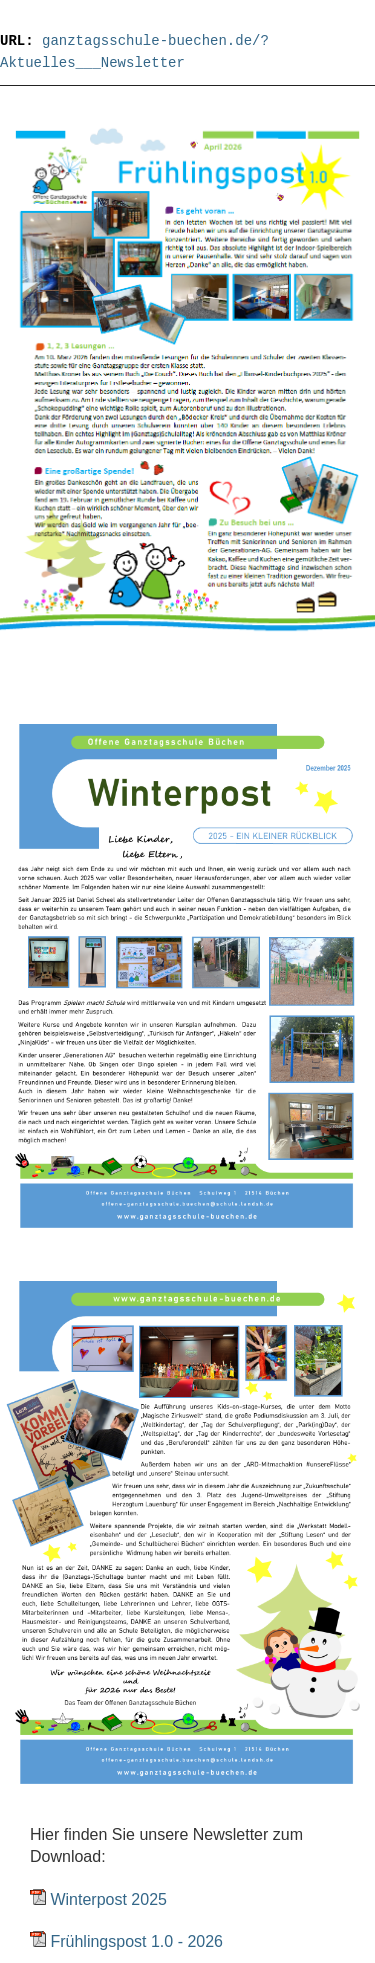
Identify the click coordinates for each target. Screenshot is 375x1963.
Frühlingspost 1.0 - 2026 (136, 1941)
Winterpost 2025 (108, 1899)
